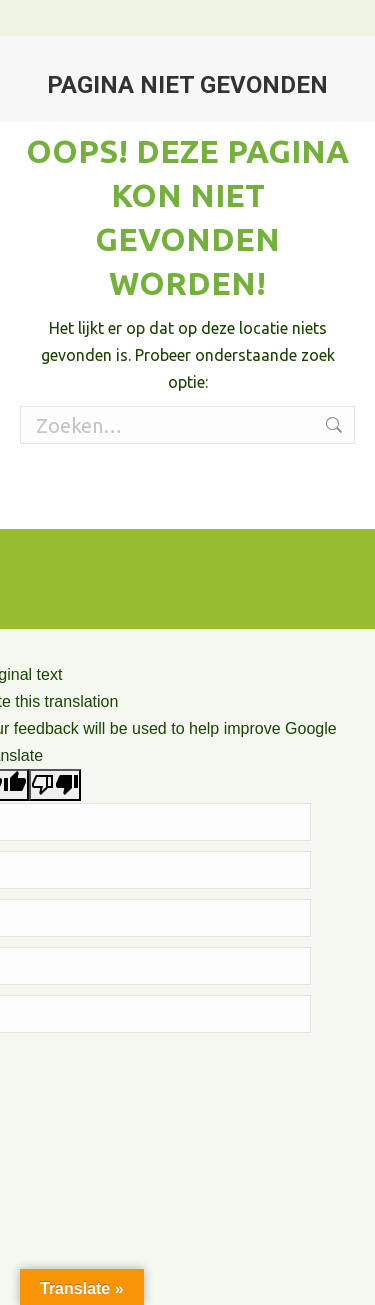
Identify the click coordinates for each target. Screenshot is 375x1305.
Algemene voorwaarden (183, 501)
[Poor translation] (55, 785)
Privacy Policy (302, 501)
